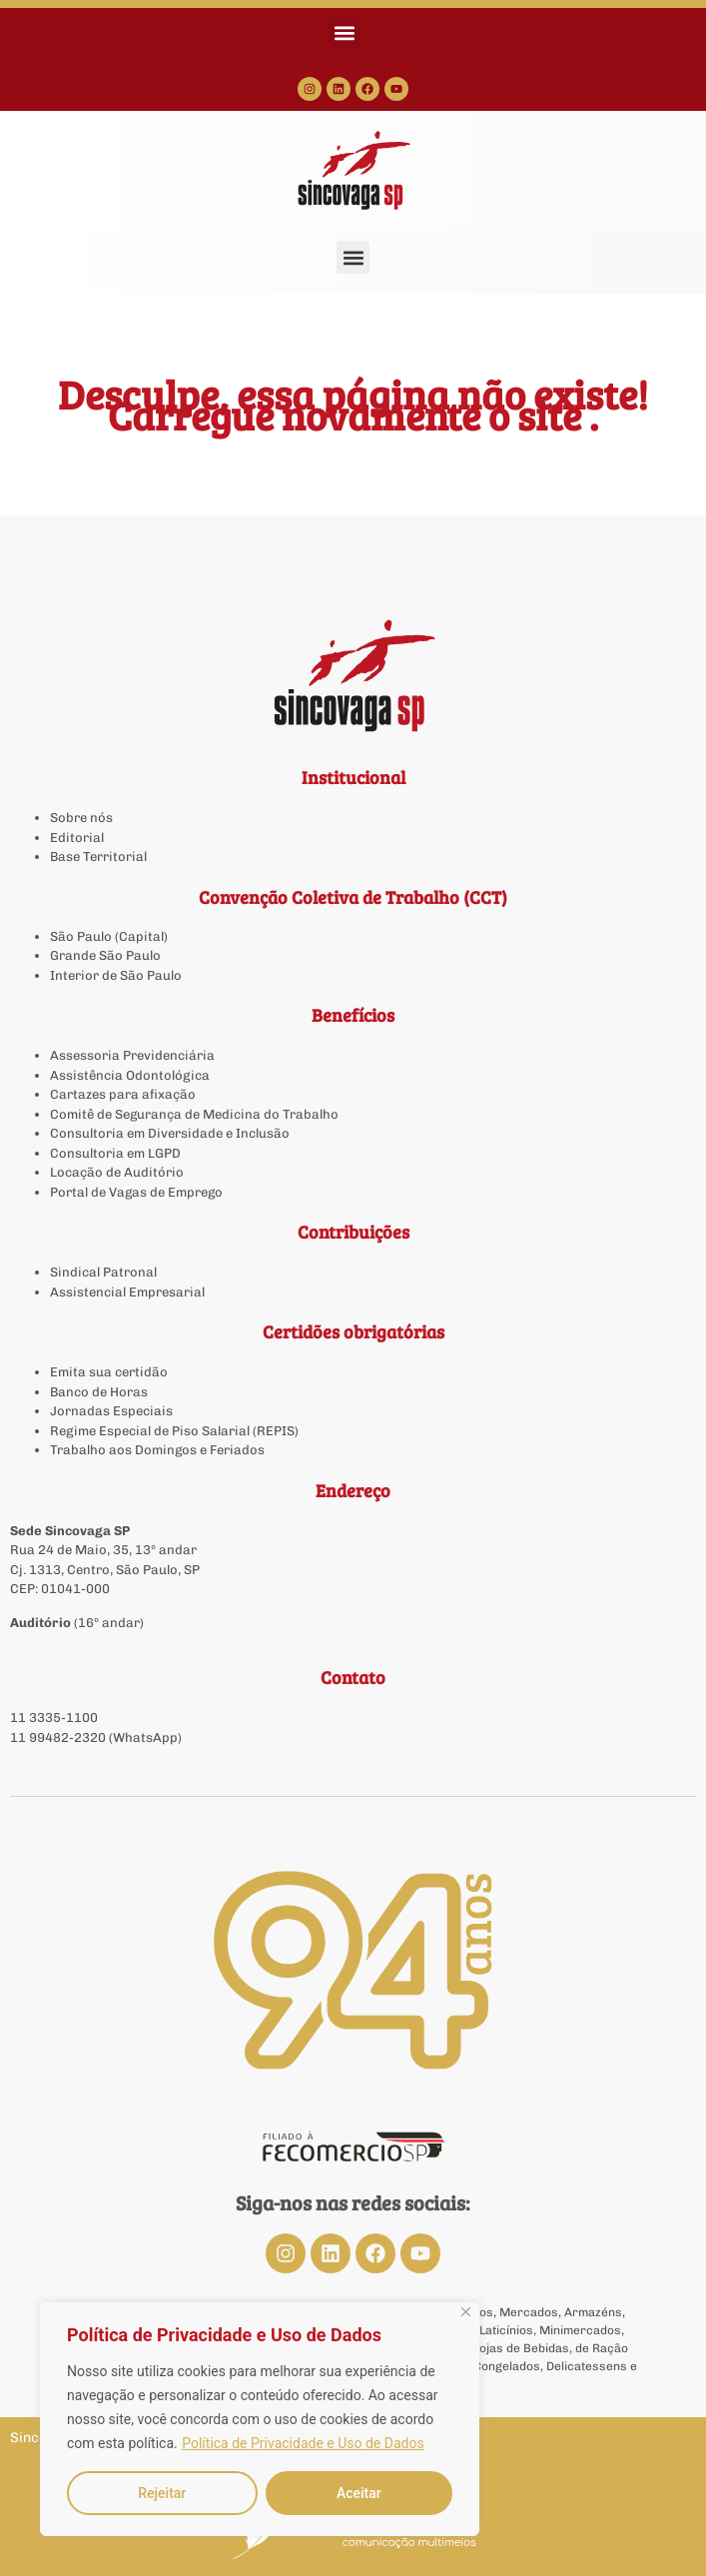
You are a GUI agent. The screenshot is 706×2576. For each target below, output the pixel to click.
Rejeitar (162, 2493)
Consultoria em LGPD (115, 1153)
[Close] (465, 2311)
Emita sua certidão (109, 1371)
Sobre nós (81, 817)
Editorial (77, 837)
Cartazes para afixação (123, 1094)
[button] (344, 32)
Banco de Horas (99, 1391)
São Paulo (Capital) (109, 936)
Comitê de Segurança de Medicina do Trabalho (194, 1114)
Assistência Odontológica (130, 1075)
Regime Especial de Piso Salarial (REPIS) (174, 1430)
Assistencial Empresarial (127, 1292)
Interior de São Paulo (116, 975)
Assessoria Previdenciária (132, 1055)
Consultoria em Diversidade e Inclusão (170, 1133)
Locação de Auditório (117, 1172)
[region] (259, 2419)
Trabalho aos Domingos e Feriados (159, 1449)
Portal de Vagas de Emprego (136, 1192)
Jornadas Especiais (111, 1410)
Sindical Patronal (103, 1272)
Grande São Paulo (105, 955)
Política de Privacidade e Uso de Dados (302, 2443)
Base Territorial (98, 856)
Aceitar (359, 2493)
